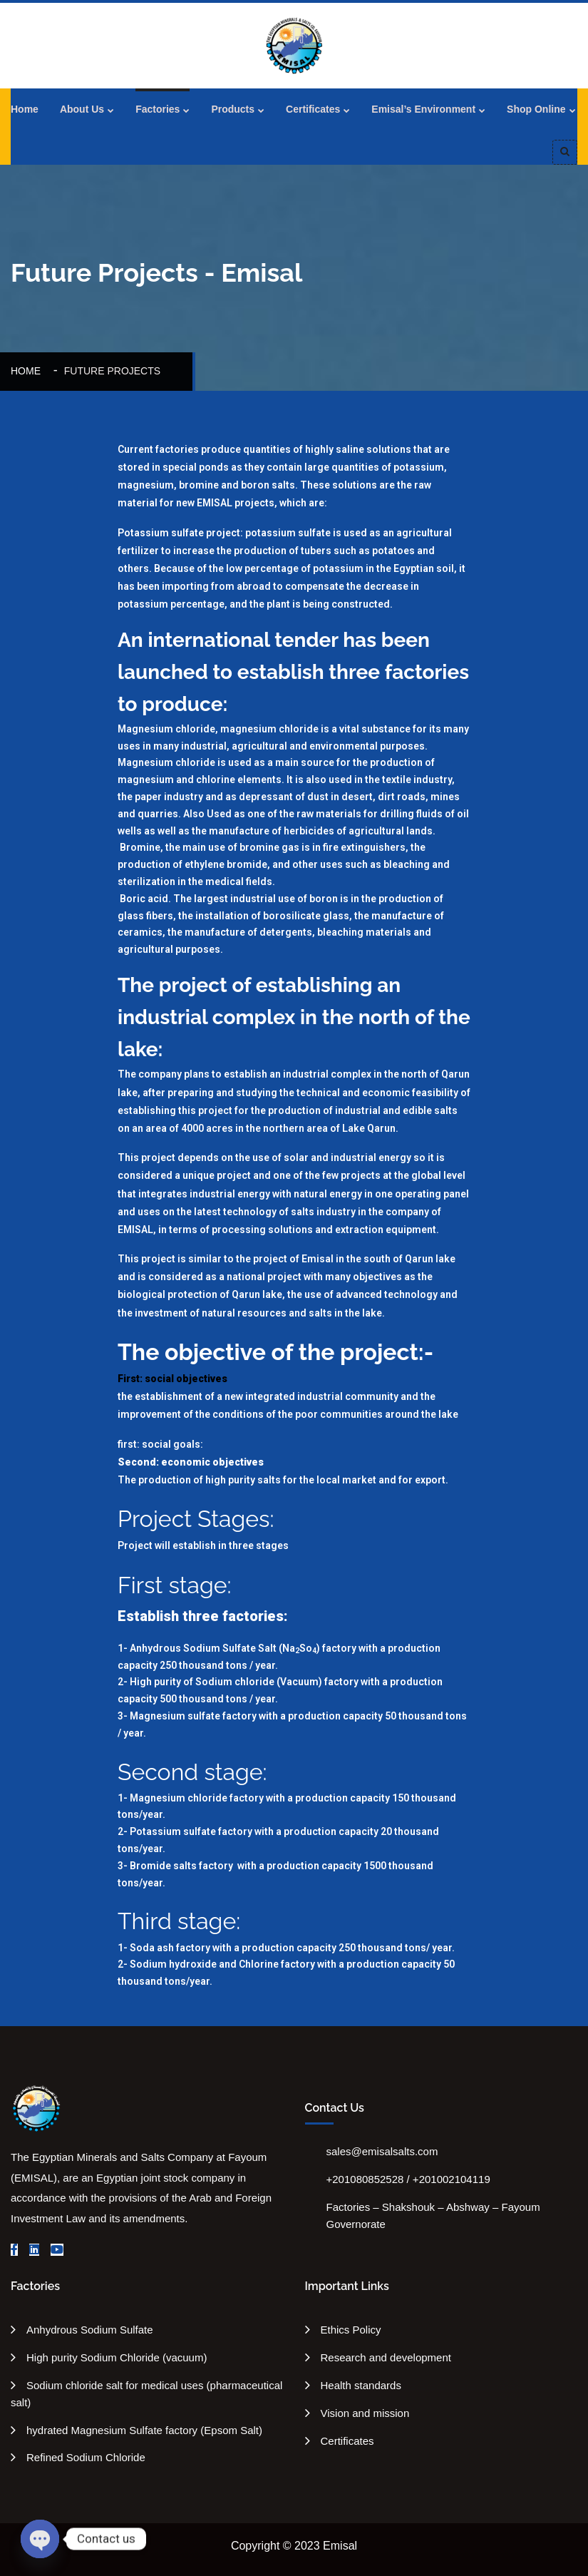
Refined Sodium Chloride (85, 2457)
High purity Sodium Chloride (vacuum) (116, 2357)
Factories (157, 109)
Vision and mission (365, 2413)
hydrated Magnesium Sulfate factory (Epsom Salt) (144, 2430)
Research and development (386, 2357)
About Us (82, 109)
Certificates (313, 109)
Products (232, 109)
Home (24, 109)
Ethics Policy (351, 2330)
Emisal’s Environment (423, 109)
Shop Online (536, 109)
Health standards (361, 2385)
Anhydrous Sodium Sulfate (89, 2330)
